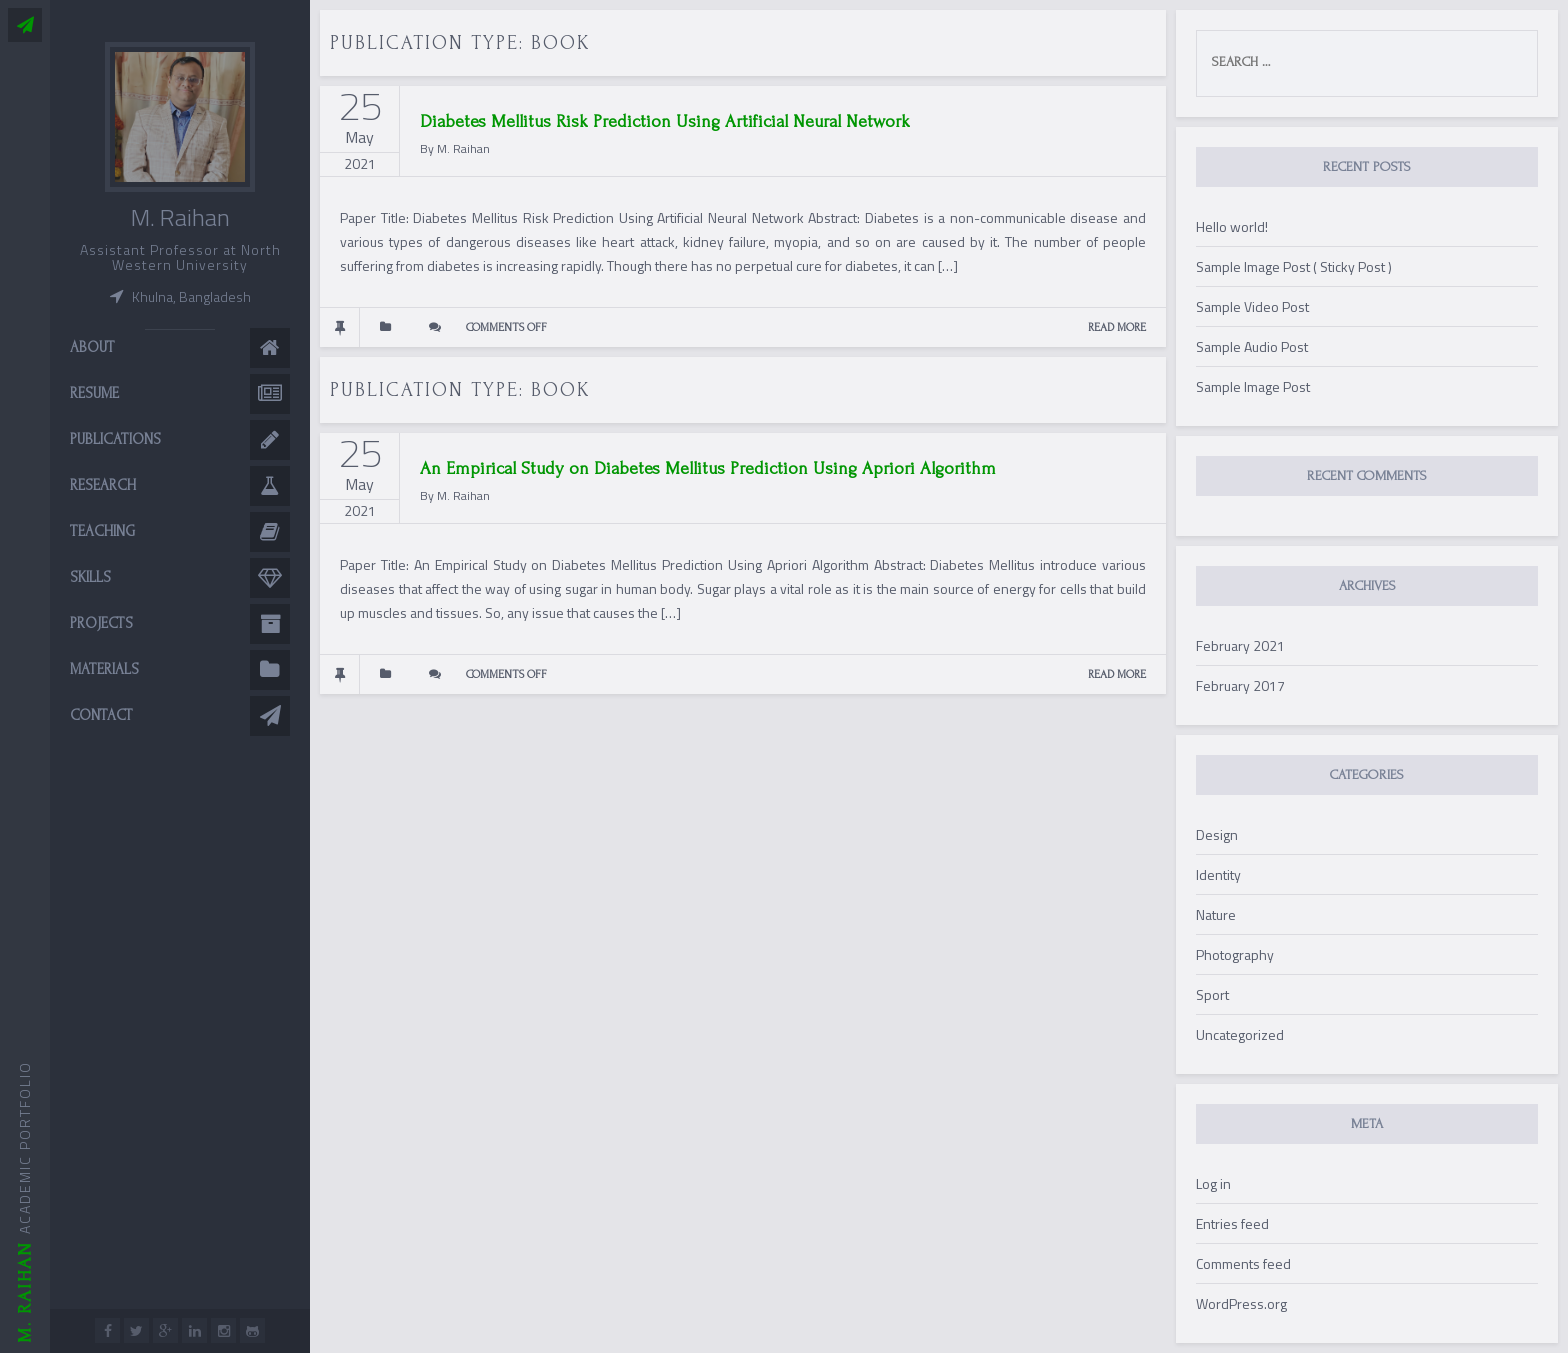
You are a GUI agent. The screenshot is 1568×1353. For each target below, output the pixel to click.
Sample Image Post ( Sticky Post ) (1294, 266)
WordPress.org (1241, 1303)
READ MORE (1117, 327)
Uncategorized (1240, 1034)
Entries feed (1232, 1223)
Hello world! (1232, 226)
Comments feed (1243, 1263)
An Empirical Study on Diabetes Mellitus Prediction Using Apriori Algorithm (708, 468)
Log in (1213, 1183)
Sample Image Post (1253, 386)
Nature (1216, 914)
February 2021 (1240, 645)
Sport (1212, 994)
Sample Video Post (1252, 306)
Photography (1235, 954)
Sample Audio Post (1252, 346)
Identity (1218, 874)
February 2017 (1240, 685)
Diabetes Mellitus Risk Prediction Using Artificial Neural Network (665, 121)
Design (1217, 834)
